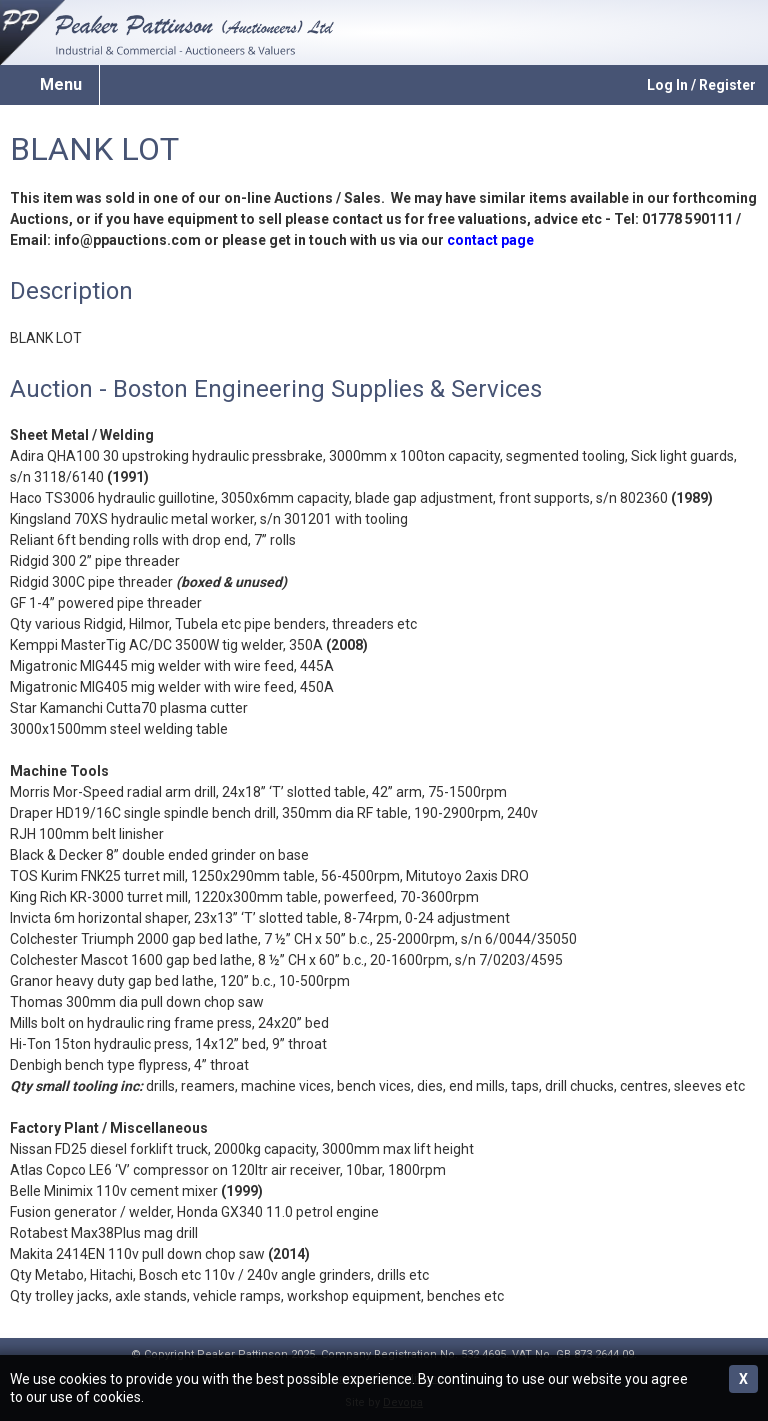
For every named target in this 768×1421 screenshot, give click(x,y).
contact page (490, 240)
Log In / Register (701, 85)
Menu (61, 84)
